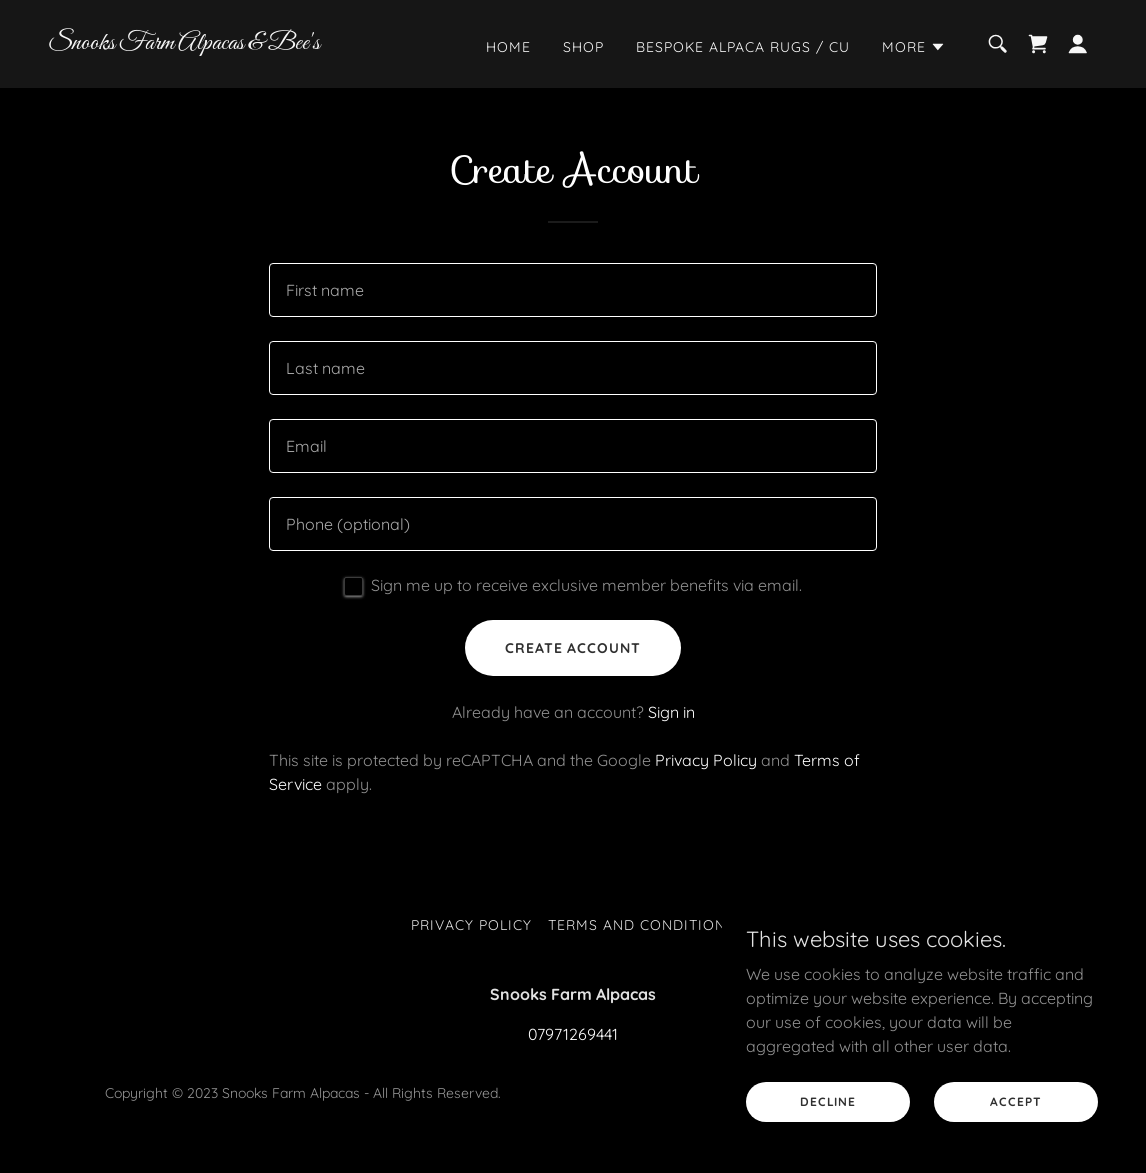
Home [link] (508, 47)
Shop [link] (583, 47)
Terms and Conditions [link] (641, 925)
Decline (828, 1101)
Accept (1015, 1101)
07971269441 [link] (573, 1034)
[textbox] (573, 290)
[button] (914, 47)
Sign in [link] (671, 712)
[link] (195, 43)
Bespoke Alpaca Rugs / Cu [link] (743, 47)
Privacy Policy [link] (706, 760)
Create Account (573, 648)
